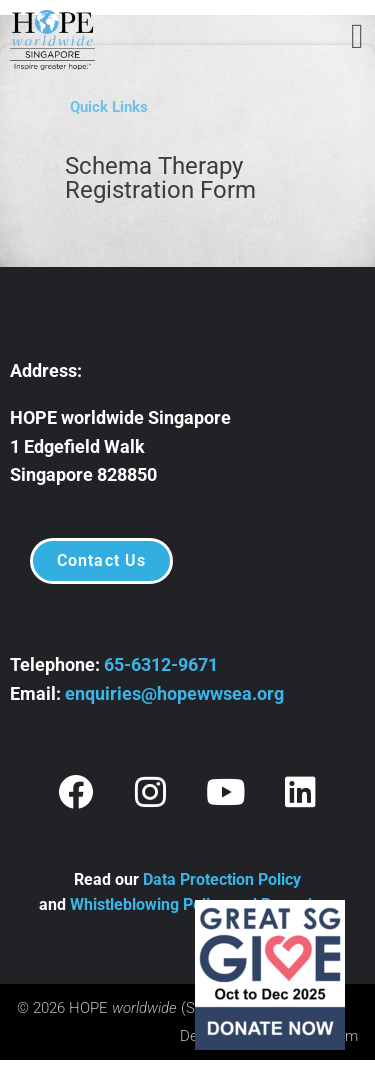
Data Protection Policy (222, 879)
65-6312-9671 (161, 664)
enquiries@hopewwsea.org (174, 693)
